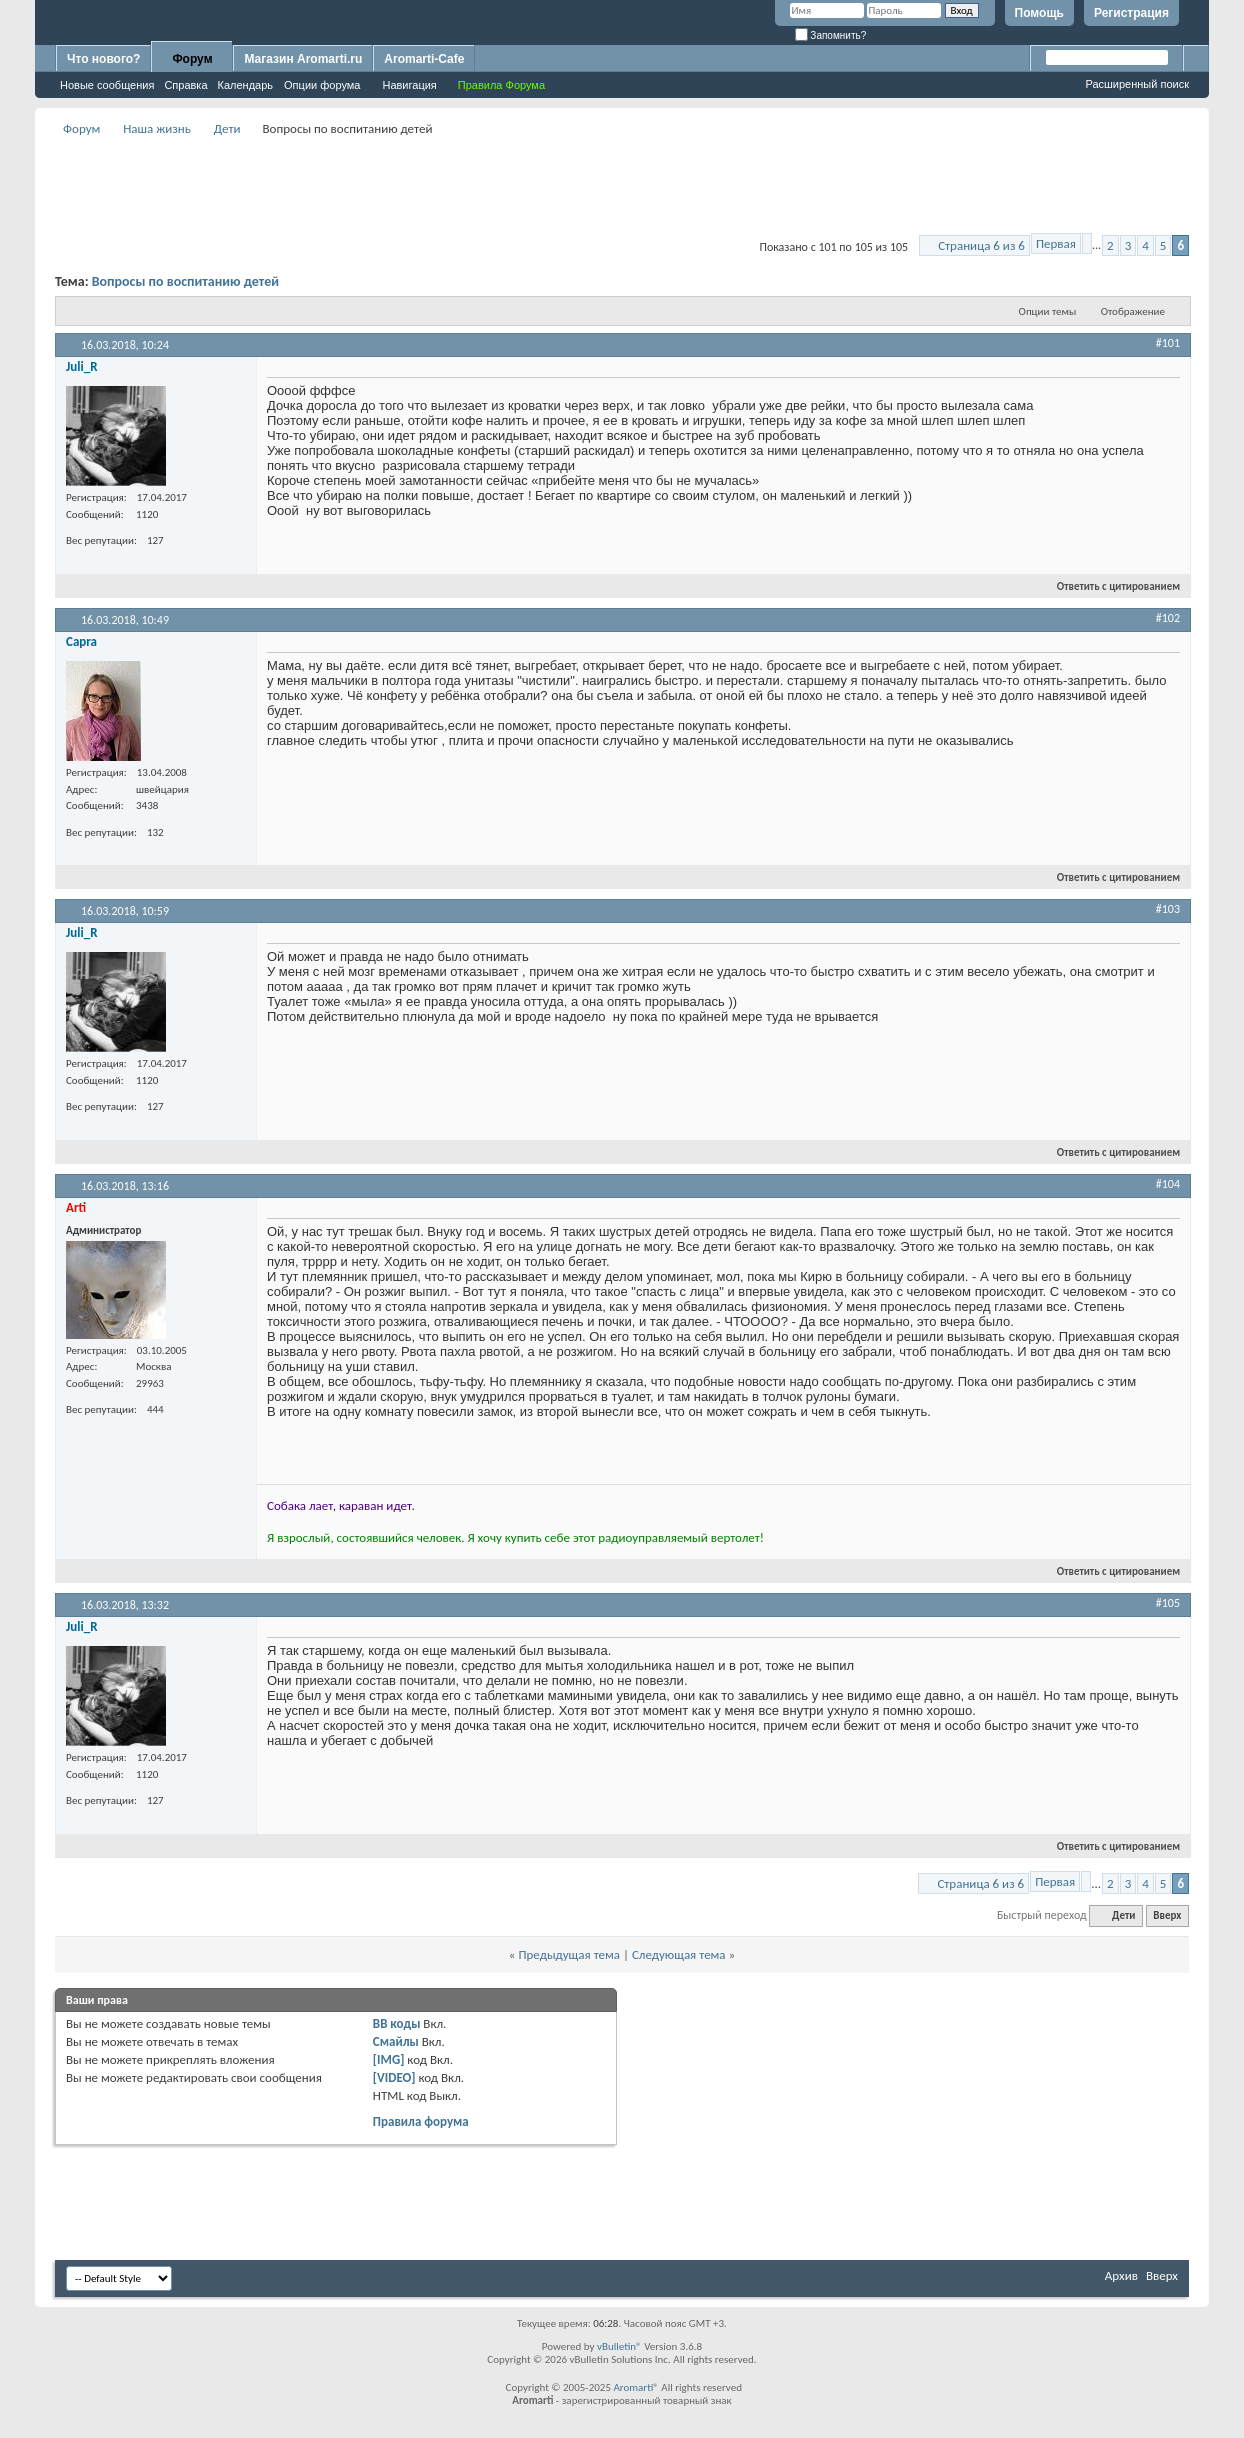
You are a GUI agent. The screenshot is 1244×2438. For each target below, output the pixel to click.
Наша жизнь (157, 128)
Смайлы (396, 2041)
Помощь (1039, 13)
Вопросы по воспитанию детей (185, 281)
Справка (185, 85)
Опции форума (322, 85)
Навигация (409, 85)
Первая (1056, 243)
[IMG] (389, 2059)
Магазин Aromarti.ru (303, 59)
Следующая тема (679, 1954)
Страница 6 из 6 (981, 245)
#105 (1168, 1603)
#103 (1168, 909)
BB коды (397, 2023)
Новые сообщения (107, 85)
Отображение (1133, 311)
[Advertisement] (622, 186)
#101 (1168, 343)
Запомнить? (831, 35)
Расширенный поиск (1137, 84)
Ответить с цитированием (1110, 586)
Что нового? (103, 59)
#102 (1168, 618)
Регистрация (1131, 13)
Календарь (246, 85)
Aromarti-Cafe (424, 59)
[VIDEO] (394, 2077)
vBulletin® (619, 2346)
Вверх (1167, 1915)
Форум (192, 59)
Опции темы (1048, 311)
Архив (1121, 2275)
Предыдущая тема (569, 1954)
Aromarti (633, 2387)
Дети (227, 128)
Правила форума (421, 2121)
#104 (1168, 1184)
